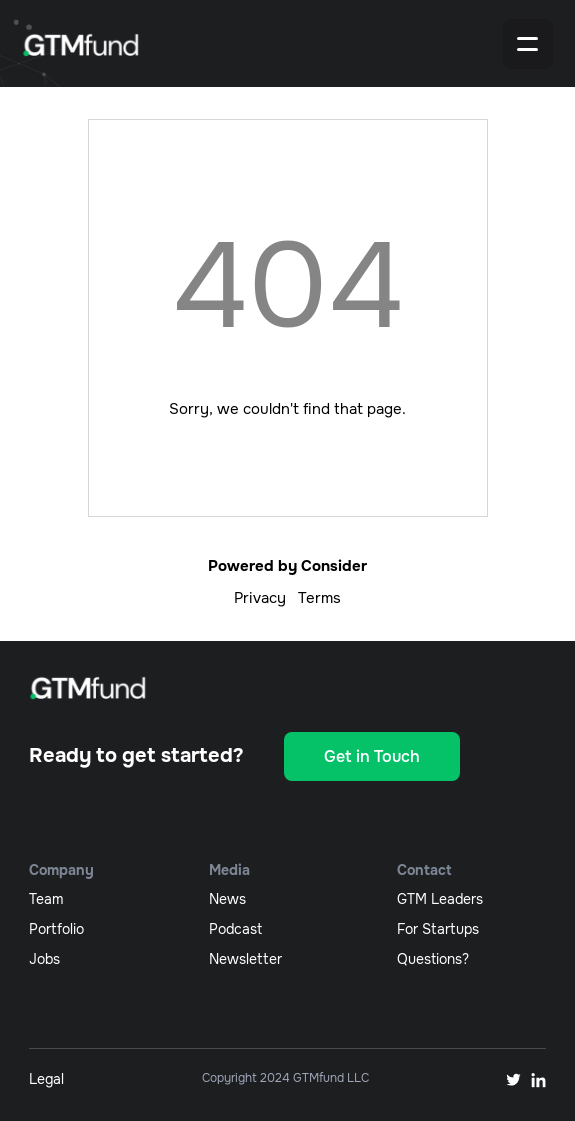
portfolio (56, 929)
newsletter (245, 959)
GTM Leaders (440, 899)
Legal (46, 1079)
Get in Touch (372, 756)
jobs (44, 959)
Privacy (260, 598)
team (46, 899)
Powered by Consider (287, 566)
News (227, 899)
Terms (319, 598)
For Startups (438, 929)
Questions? (433, 959)
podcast (235, 929)
